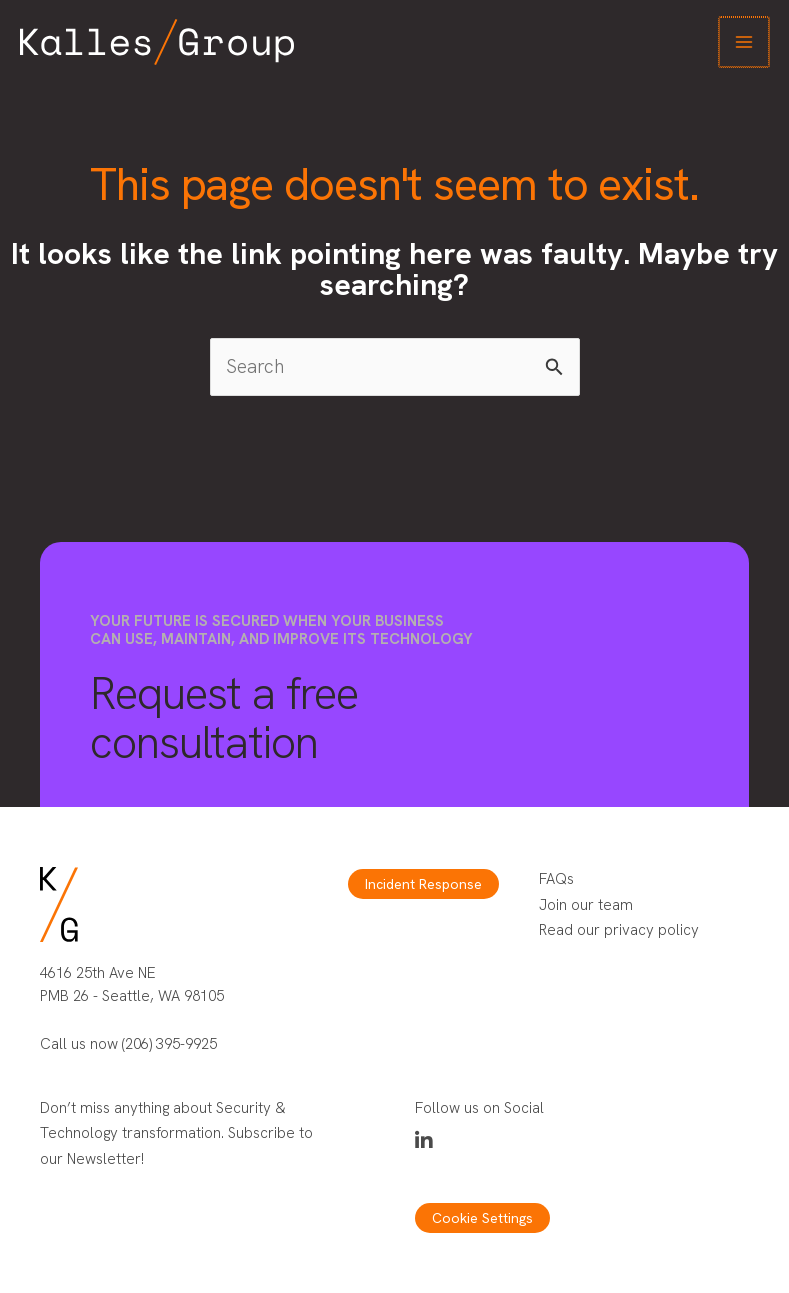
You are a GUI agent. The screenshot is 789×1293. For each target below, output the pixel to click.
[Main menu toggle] (745, 42)
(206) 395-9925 (169, 1044)
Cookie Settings (482, 1218)
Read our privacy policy (619, 930)
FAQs (556, 879)
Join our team (586, 905)
